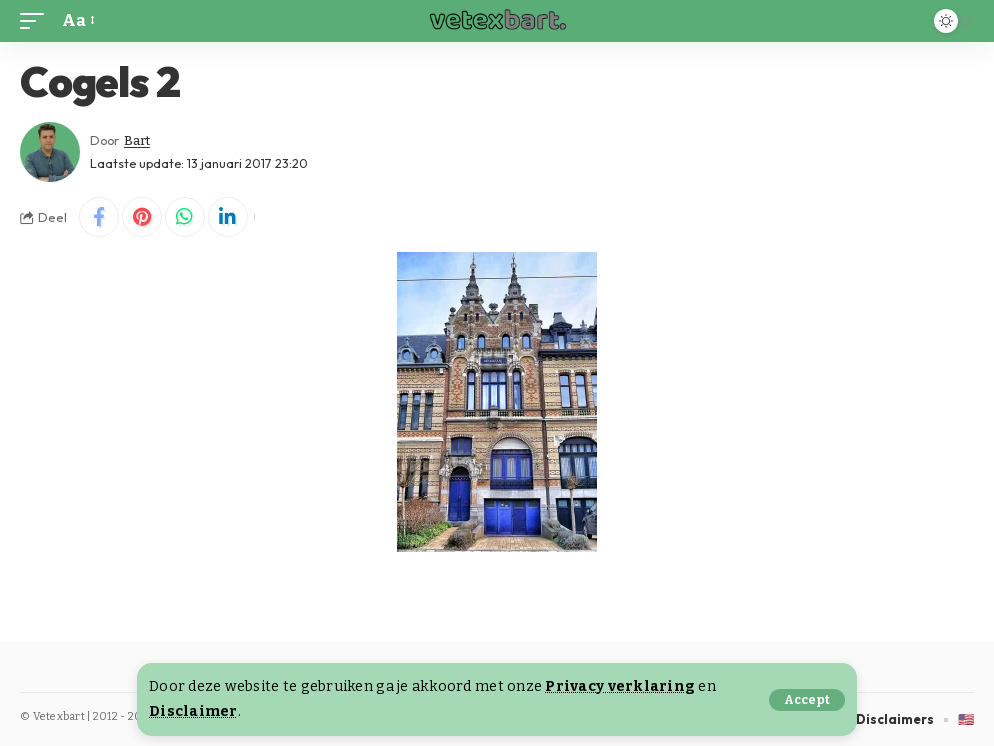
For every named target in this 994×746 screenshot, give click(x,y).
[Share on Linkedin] (228, 217)
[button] (807, 700)
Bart (137, 140)
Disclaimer (193, 711)
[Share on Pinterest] (142, 217)
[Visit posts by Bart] (50, 152)
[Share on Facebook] (99, 217)
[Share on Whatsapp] (185, 217)
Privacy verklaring (620, 686)
